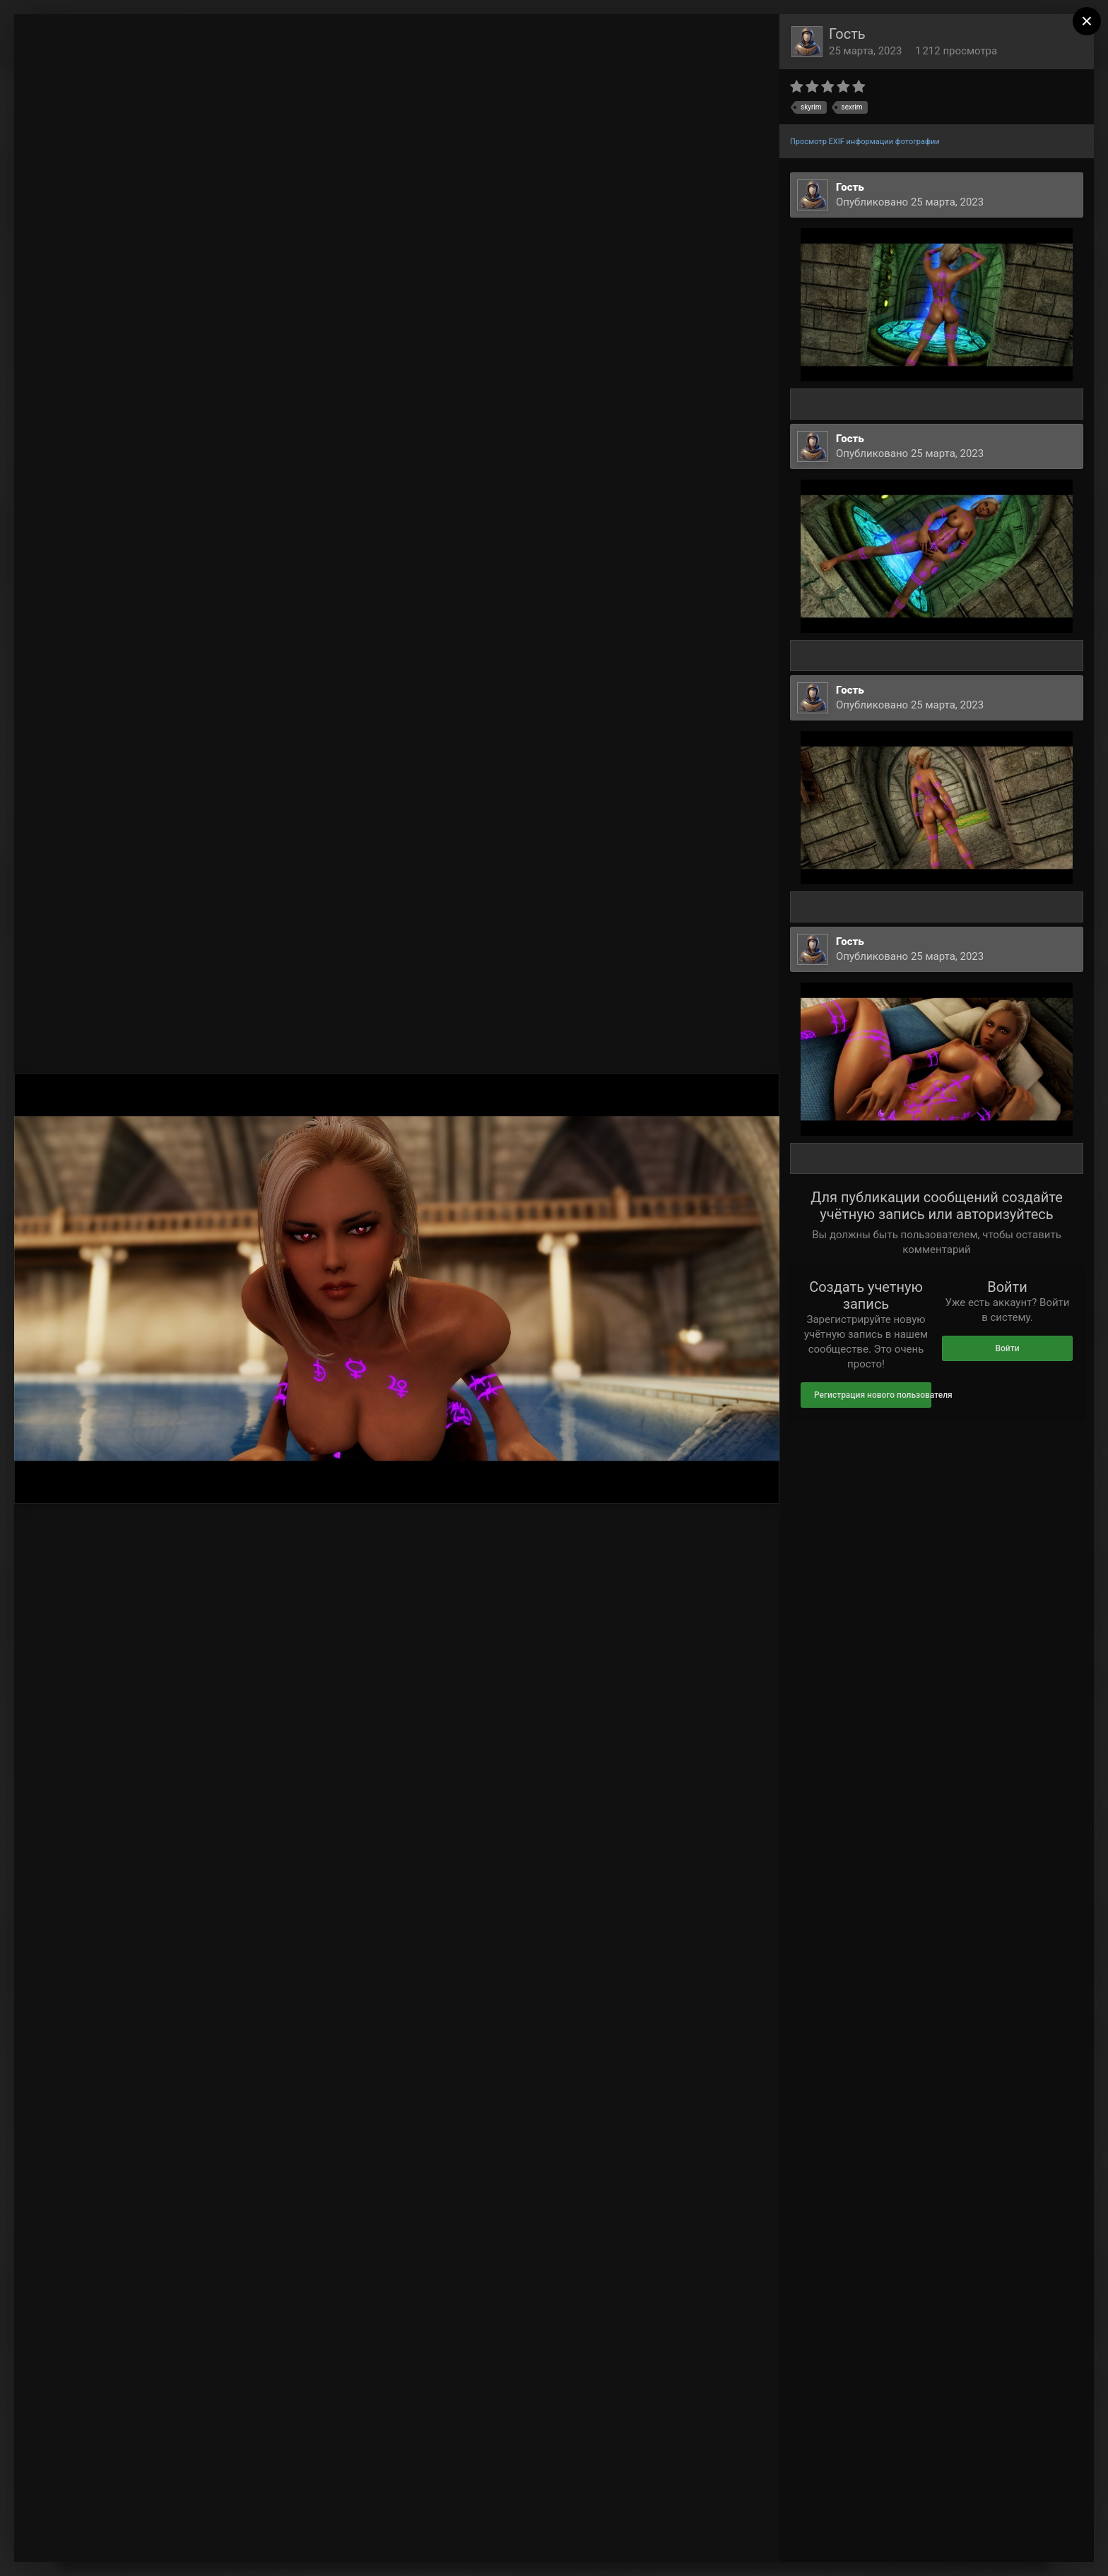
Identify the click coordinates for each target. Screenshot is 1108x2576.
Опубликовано (910, 202)
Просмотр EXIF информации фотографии (865, 141)
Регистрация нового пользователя (872, 1395)
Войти (1007, 1348)
